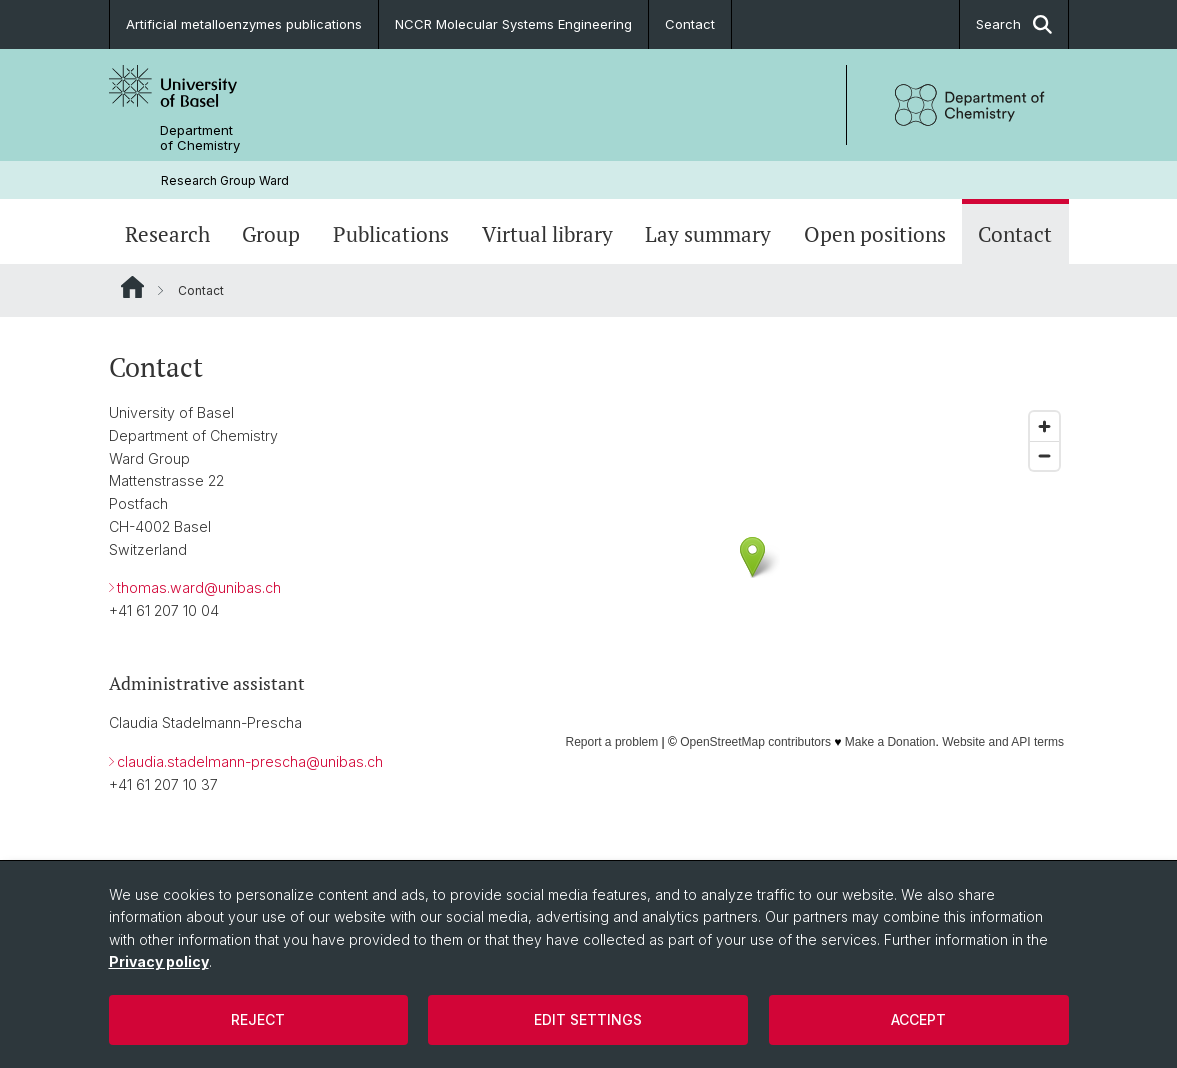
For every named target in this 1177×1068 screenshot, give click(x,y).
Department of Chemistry (200, 138)
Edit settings (588, 1019)
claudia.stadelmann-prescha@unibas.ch (250, 761)
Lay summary (708, 234)
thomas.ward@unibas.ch (199, 588)
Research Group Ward (225, 180)
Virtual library (547, 234)
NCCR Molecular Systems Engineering (513, 24)
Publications (391, 234)
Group (271, 234)
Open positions (875, 234)
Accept (918, 1019)
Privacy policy (159, 961)
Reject (258, 1019)
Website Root (132, 287)
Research (167, 234)
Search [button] (1014, 24)
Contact (690, 24)
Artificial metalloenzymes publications (244, 24)
